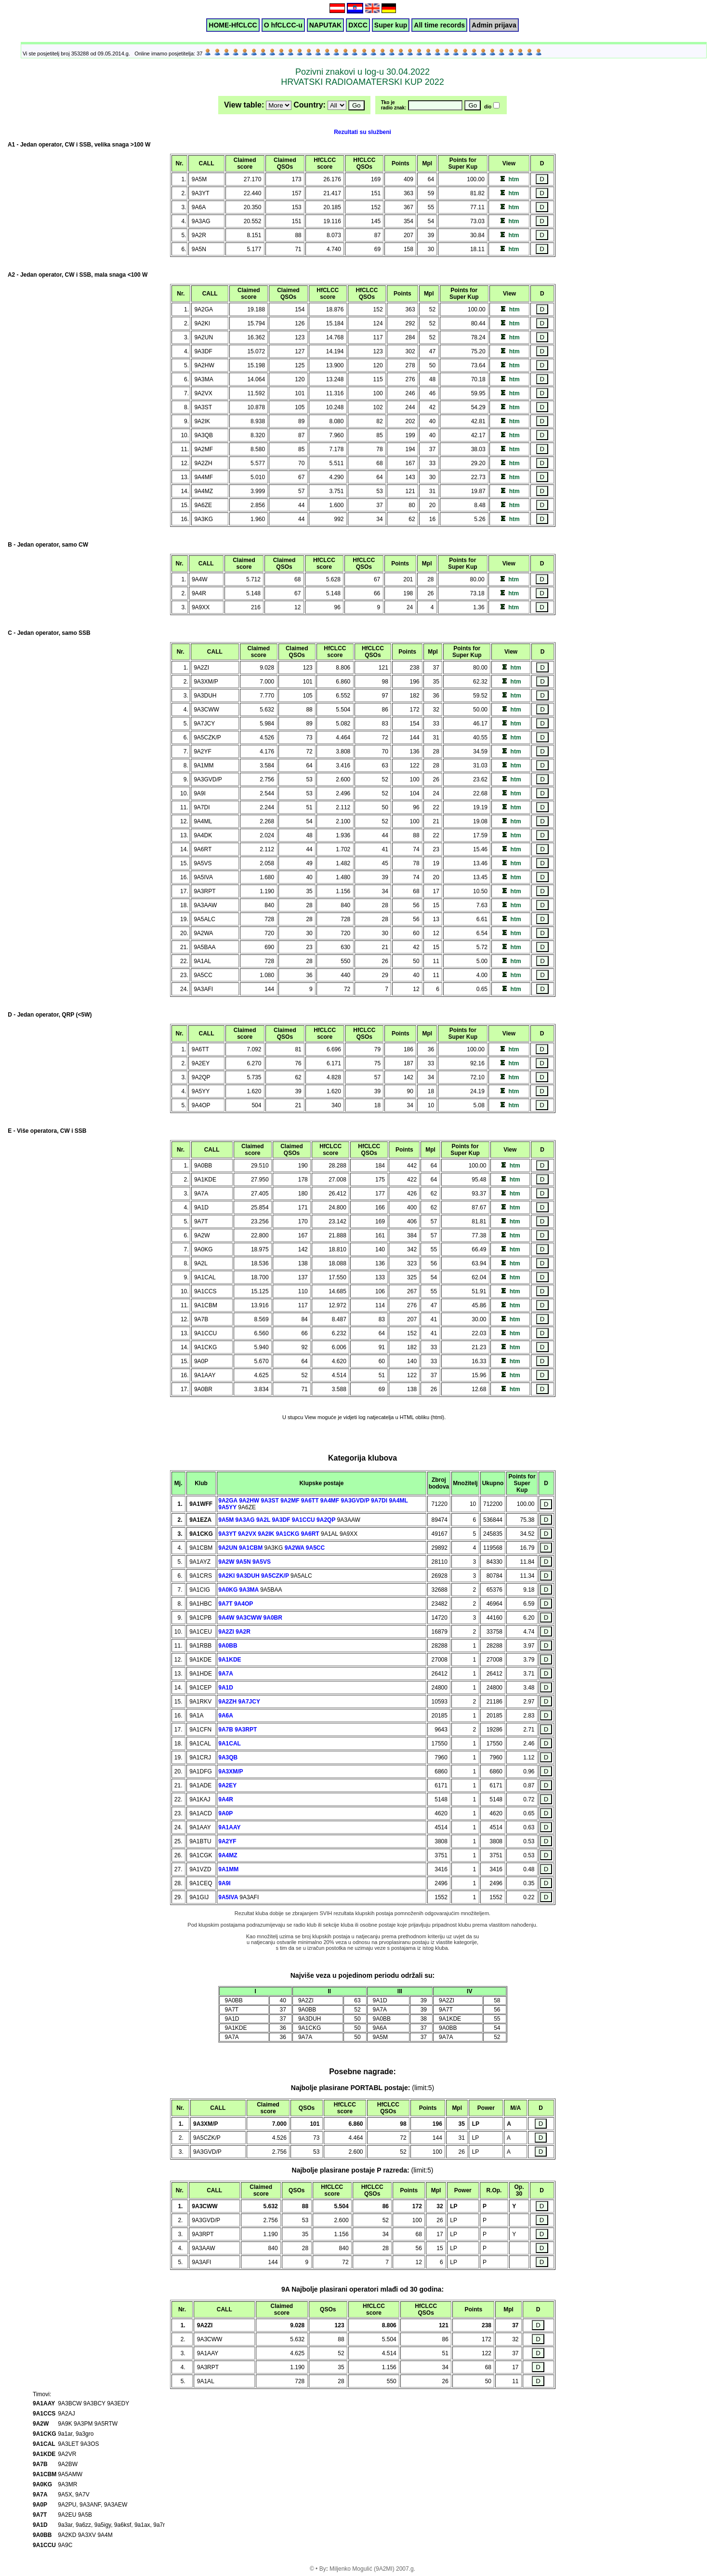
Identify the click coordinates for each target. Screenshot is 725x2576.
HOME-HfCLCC (233, 25)
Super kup (390, 25)
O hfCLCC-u (283, 25)
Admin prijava (494, 25)
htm (514, 179)
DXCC (358, 25)
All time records (439, 25)
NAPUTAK (325, 25)
